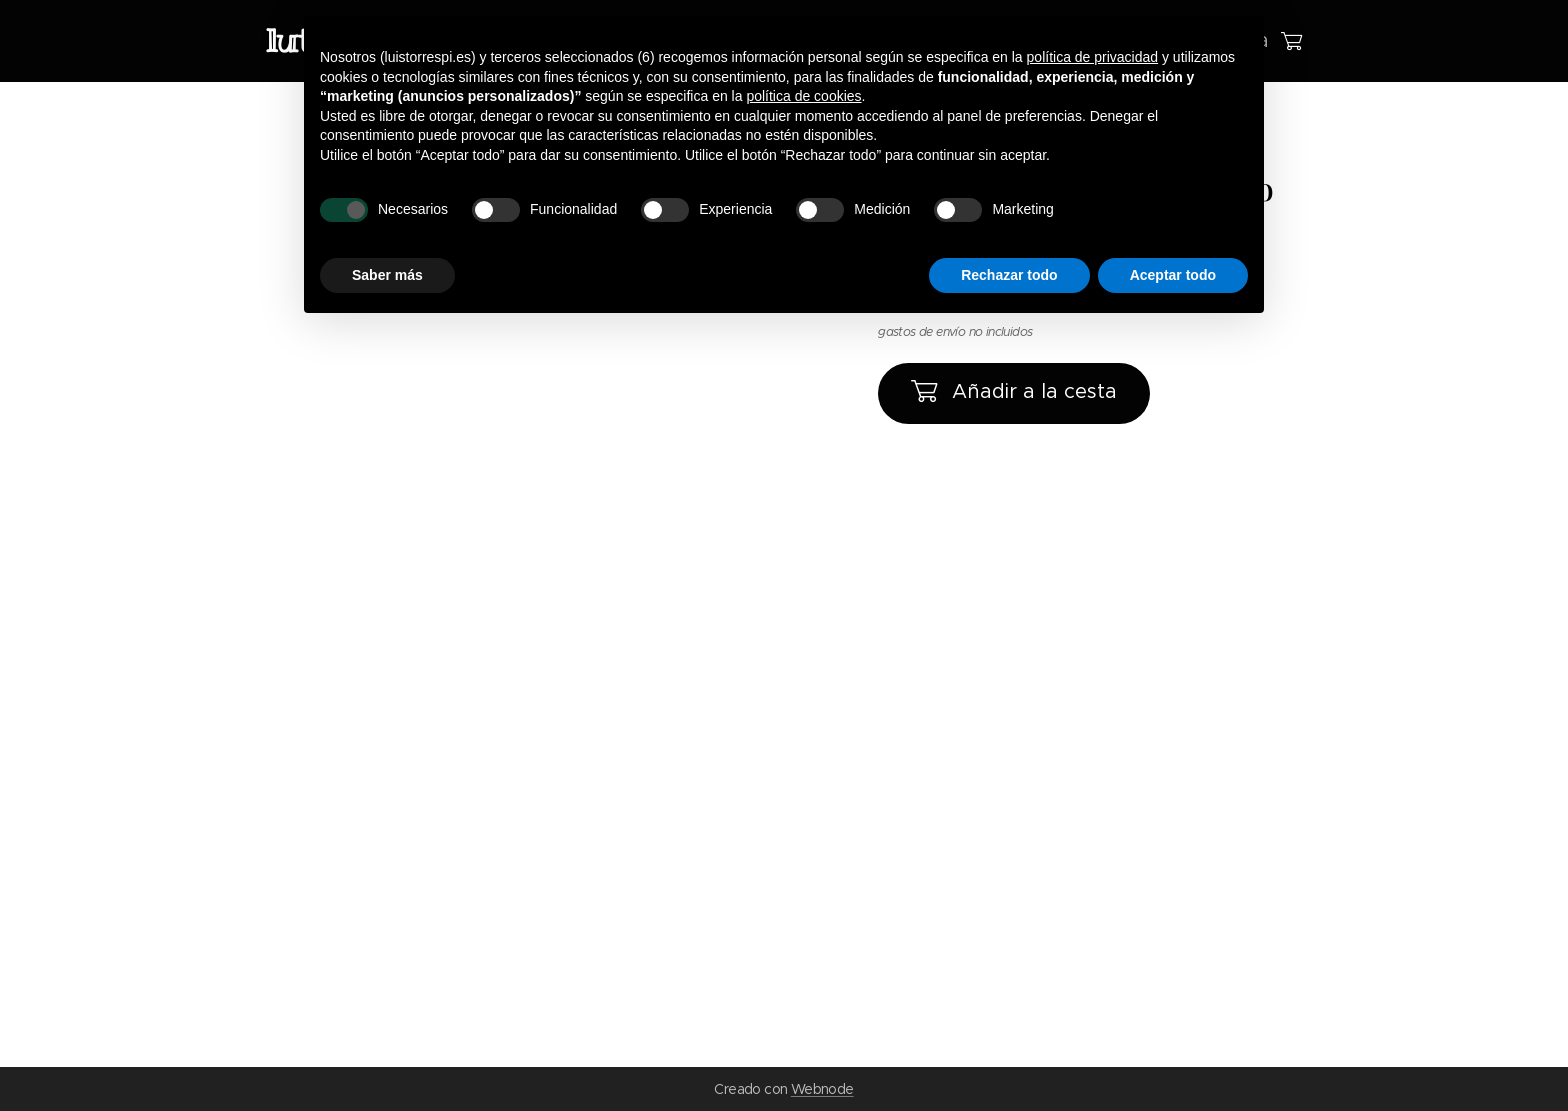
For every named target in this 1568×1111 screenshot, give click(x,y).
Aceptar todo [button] (1173, 275)
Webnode (822, 1089)
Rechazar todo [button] (1009, 275)
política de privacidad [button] (1093, 57)
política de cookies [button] (803, 96)
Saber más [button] (387, 275)
